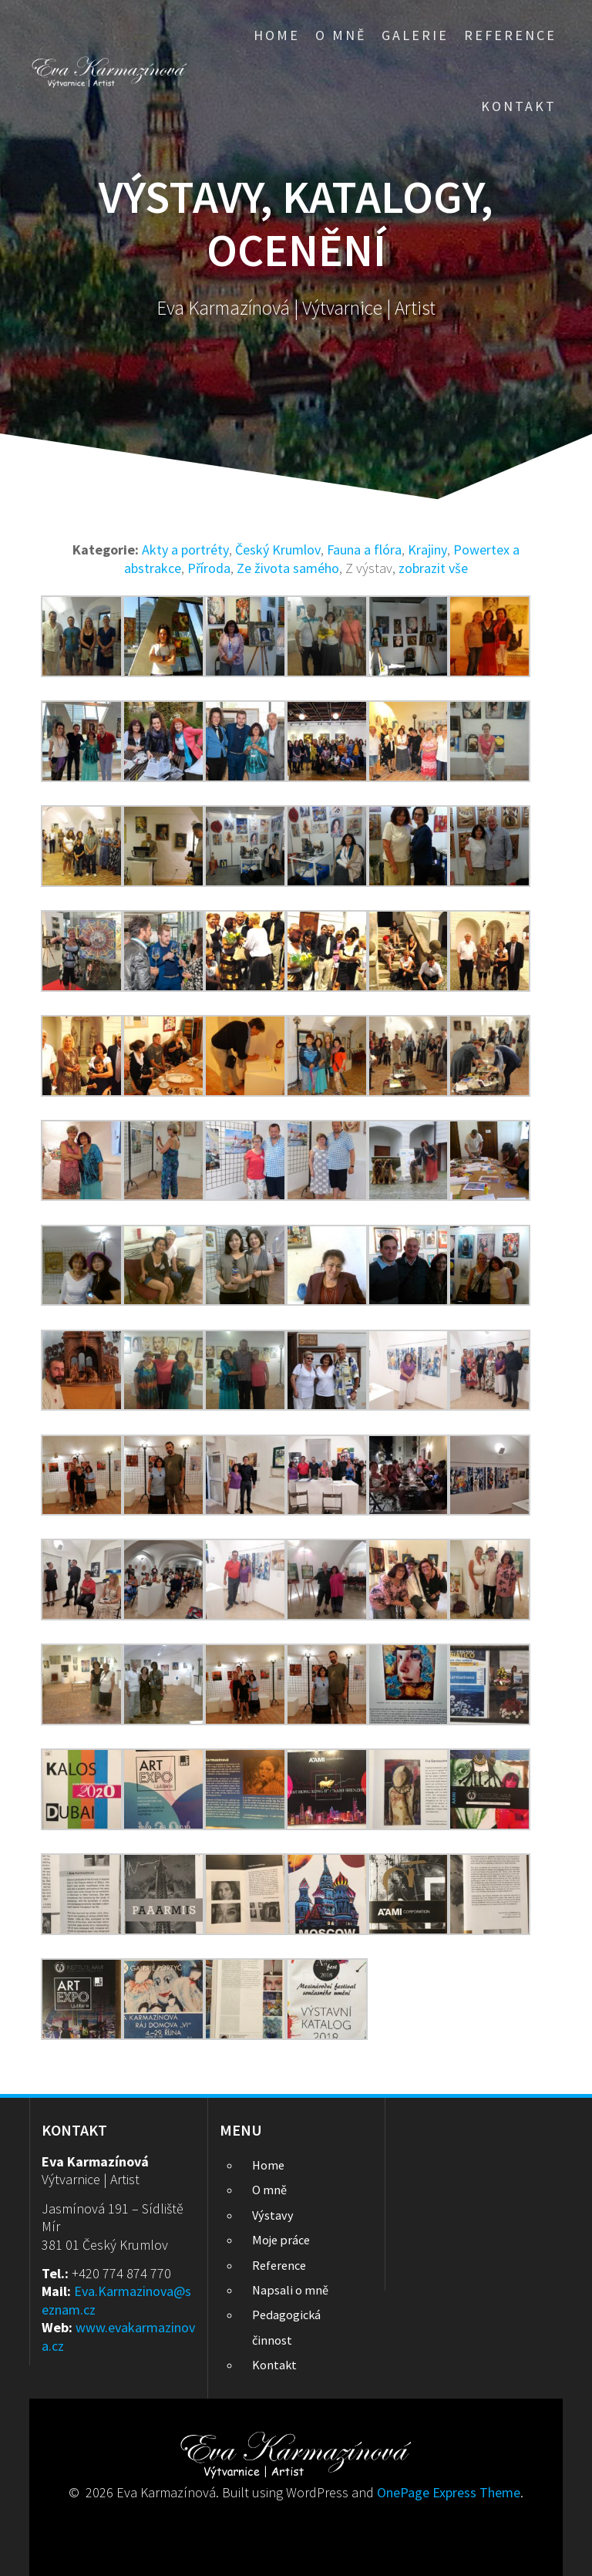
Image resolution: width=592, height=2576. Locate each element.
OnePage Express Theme (448, 2492)
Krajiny (427, 549)
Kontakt (519, 106)
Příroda (208, 568)
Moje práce (281, 2239)
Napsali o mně (290, 2290)
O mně (340, 35)
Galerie (415, 35)
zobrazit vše (433, 568)
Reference (510, 35)
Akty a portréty (185, 549)
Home (277, 35)
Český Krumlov (278, 549)
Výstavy (273, 2215)
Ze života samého (288, 568)
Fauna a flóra (364, 549)
